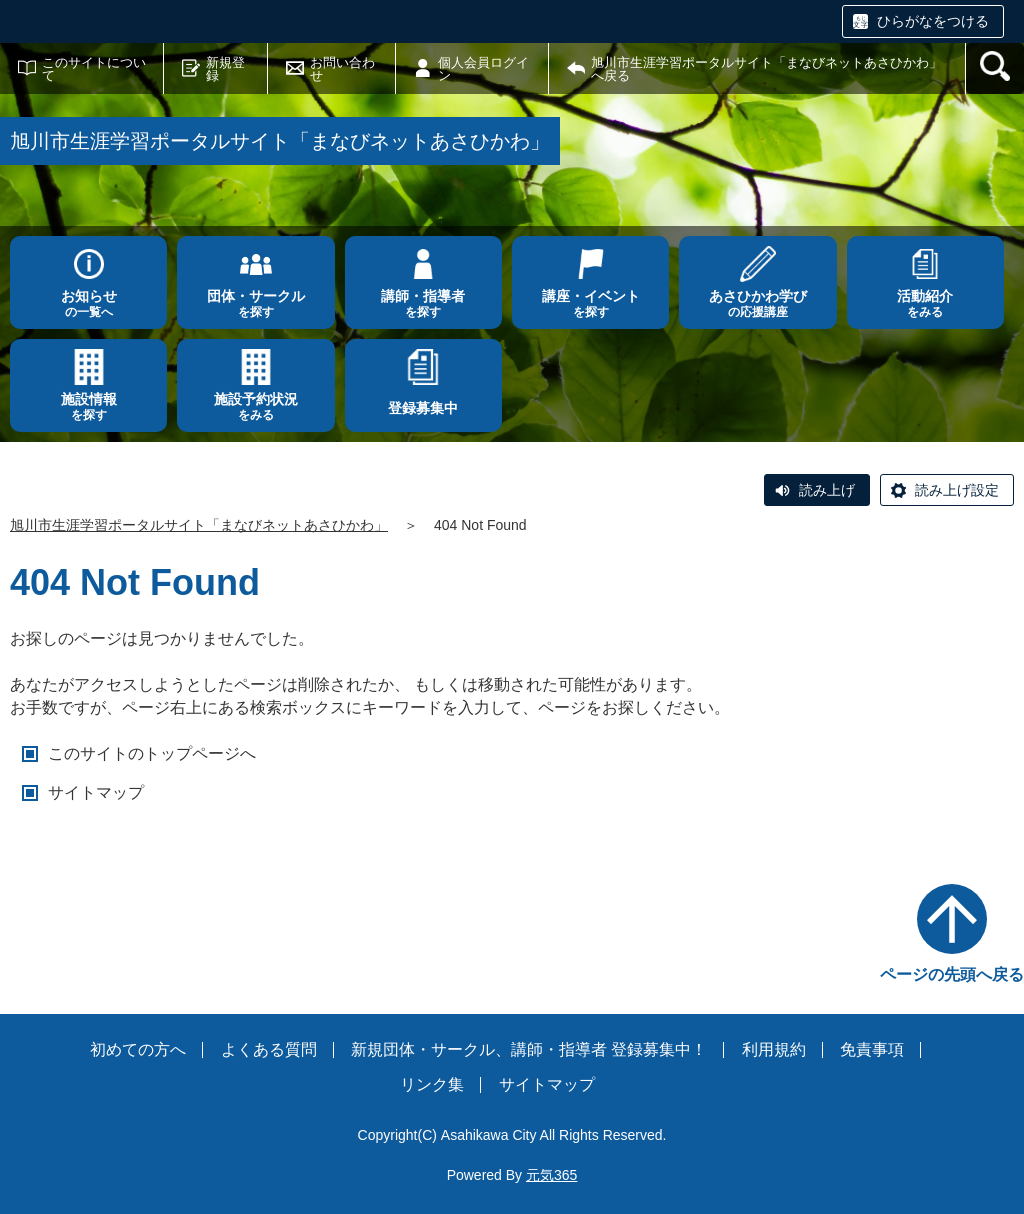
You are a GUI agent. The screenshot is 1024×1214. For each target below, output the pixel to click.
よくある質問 (269, 1049)
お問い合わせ (342, 69)
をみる (925, 303)
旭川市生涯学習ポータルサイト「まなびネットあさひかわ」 (199, 525)
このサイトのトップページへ (152, 753)
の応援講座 (757, 303)
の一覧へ (88, 303)
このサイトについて (94, 69)
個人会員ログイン (483, 69)
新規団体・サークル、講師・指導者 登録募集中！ (529, 1049)
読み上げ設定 (957, 490)
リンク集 (432, 1084)
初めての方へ (138, 1049)
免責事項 (872, 1049)
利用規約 (774, 1049)
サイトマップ (96, 792)
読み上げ (827, 490)
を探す (255, 303)
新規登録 (225, 69)
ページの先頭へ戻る (952, 974)
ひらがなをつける (933, 21)
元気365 (551, 1175)
